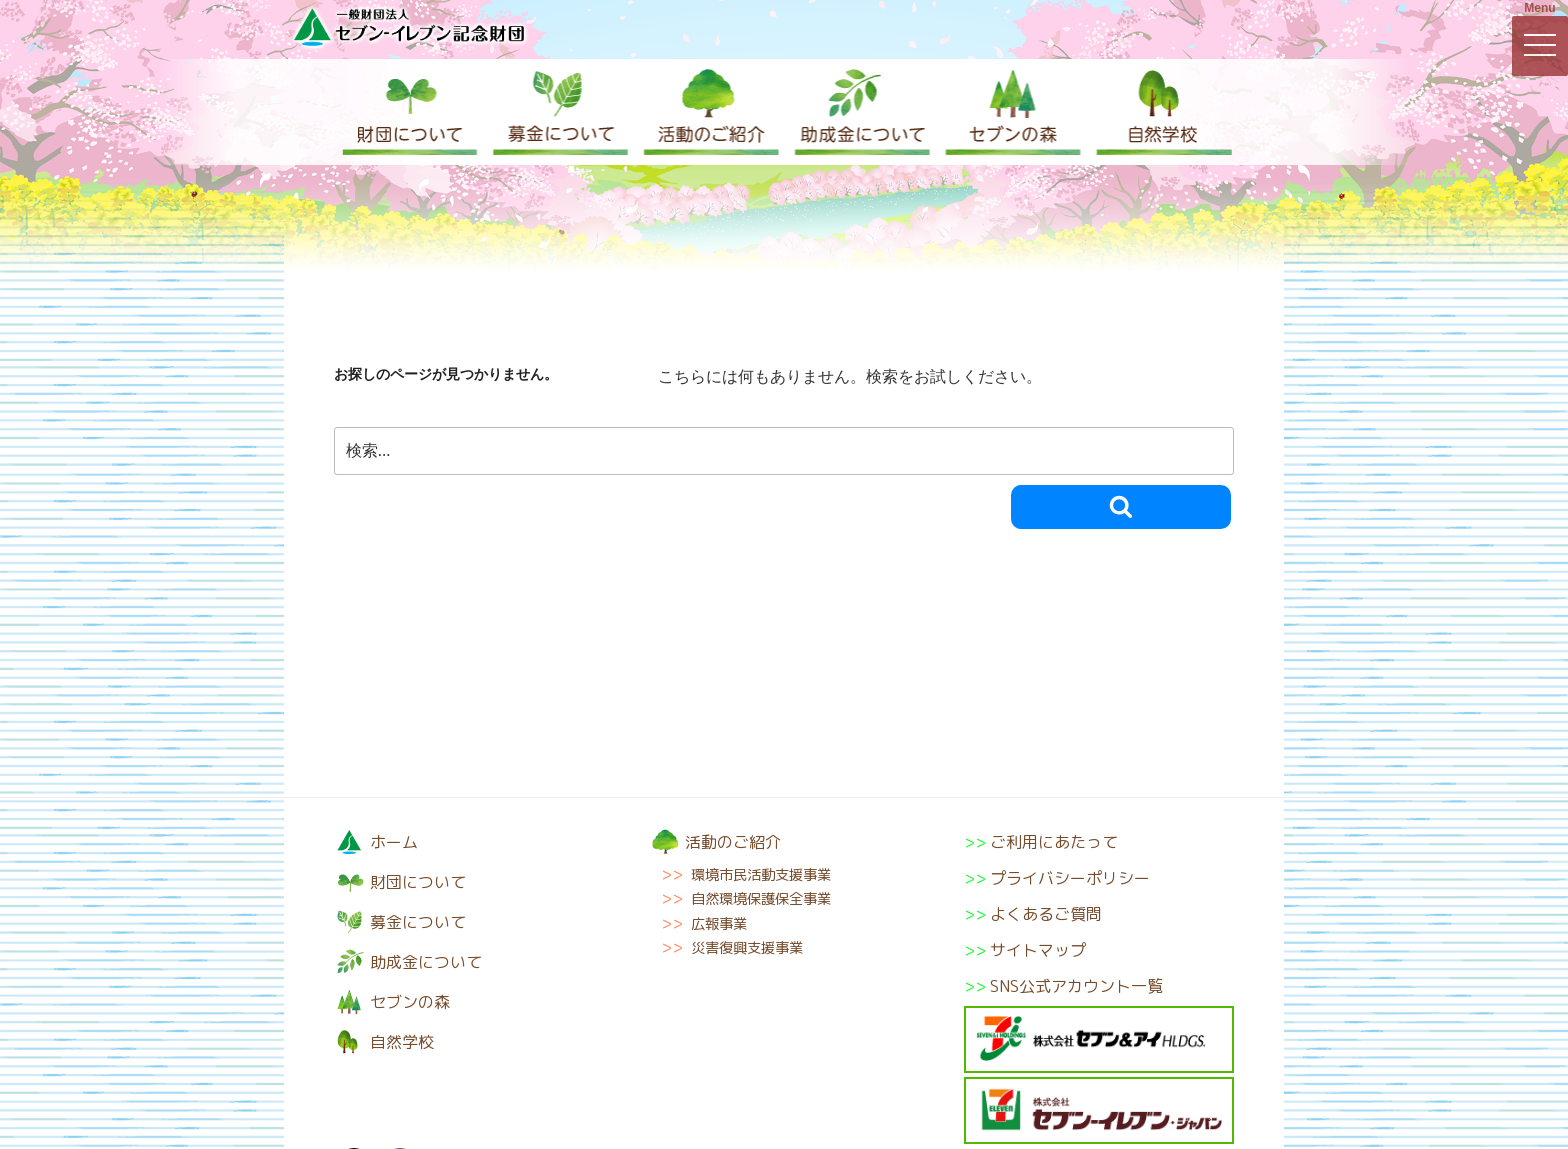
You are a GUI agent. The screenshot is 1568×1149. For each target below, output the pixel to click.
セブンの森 (1009, 112)
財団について (409, 112)
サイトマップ (1038, 950)
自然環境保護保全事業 (761, 899)
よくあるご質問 (1046, 914)
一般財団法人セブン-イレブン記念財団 (409, 26)
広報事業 (719, 924)
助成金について (859, 112)
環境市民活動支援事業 (761, 875)
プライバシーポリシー (1070, 878)
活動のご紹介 (709, 112)
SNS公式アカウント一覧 (1076, 986)
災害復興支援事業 (747, 948)
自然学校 (1159, 112)
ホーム (394, 842)
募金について (559, 112)
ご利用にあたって (1054, 842)
